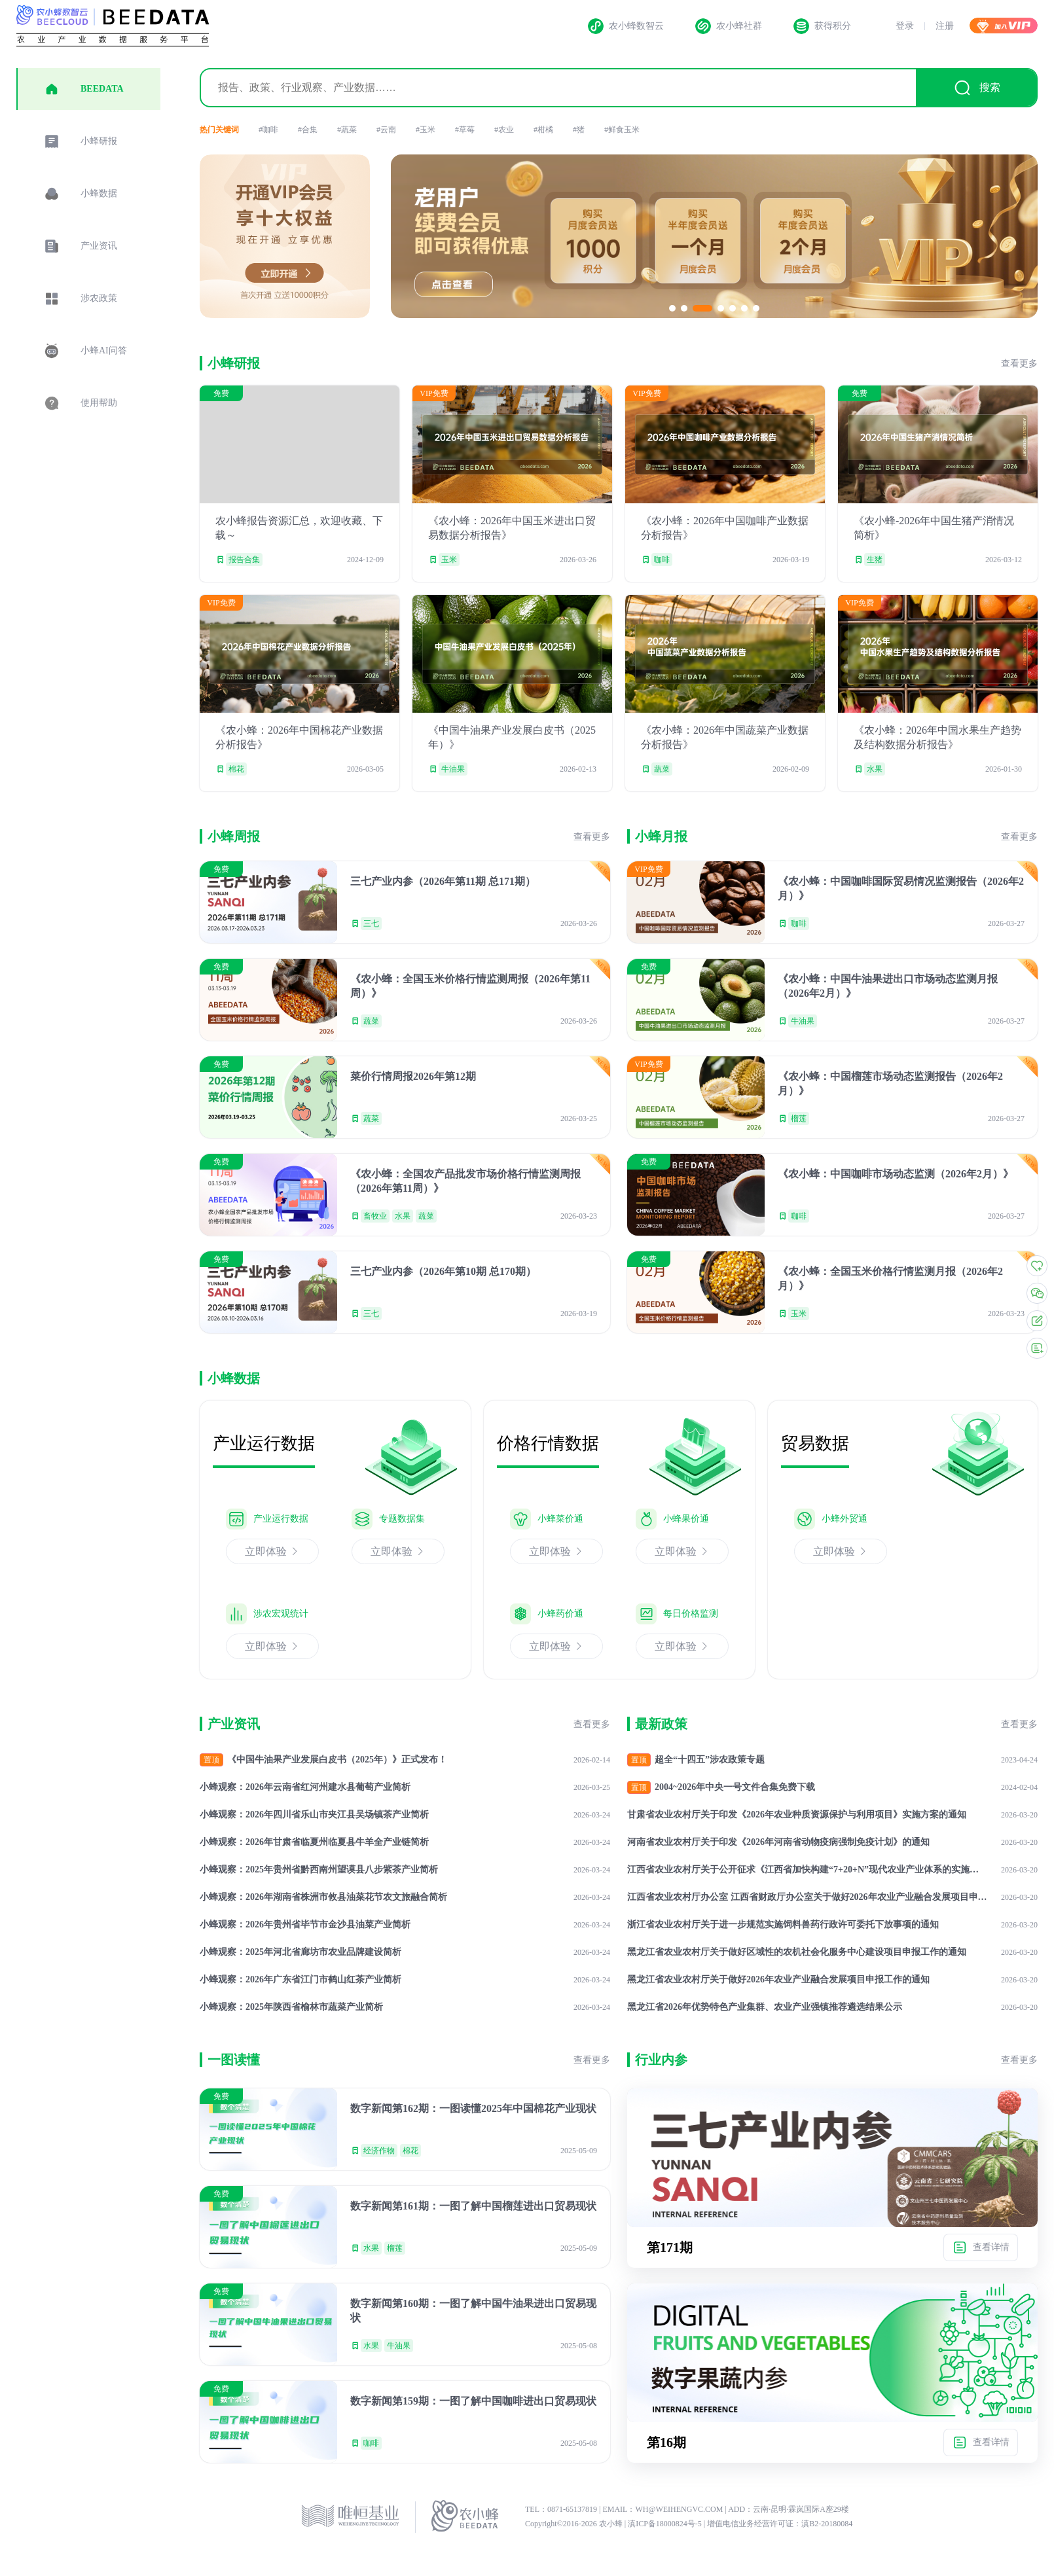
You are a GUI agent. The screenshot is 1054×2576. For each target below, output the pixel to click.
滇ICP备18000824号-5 (666, 2523)
